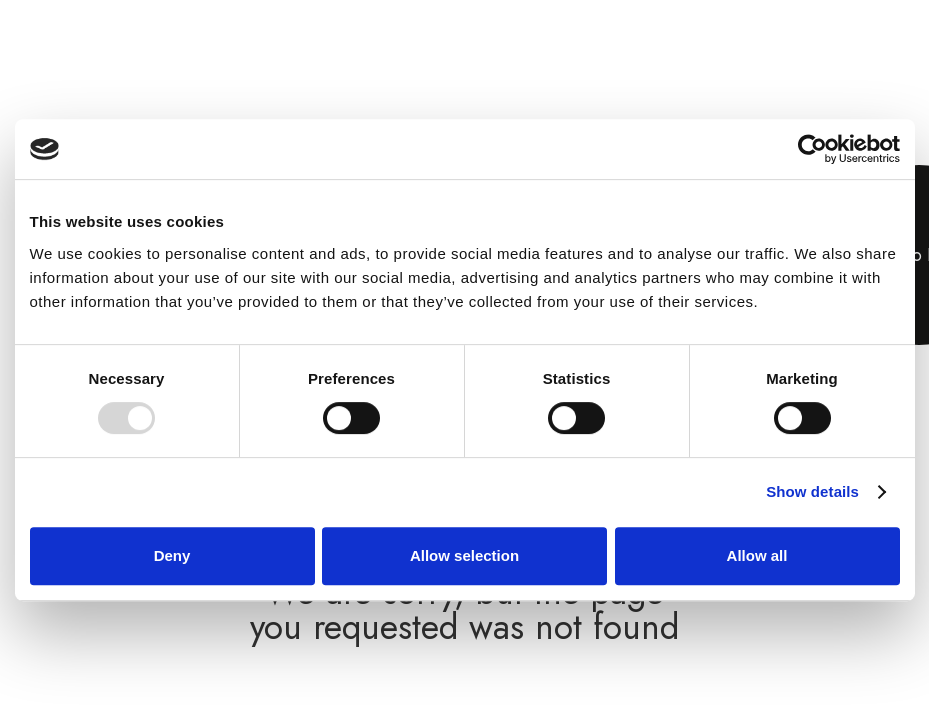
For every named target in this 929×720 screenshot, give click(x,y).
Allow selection (464, 555)
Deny (172, 555)
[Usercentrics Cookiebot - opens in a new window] (812, 149)
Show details (812, 491)
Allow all (757, 555)
